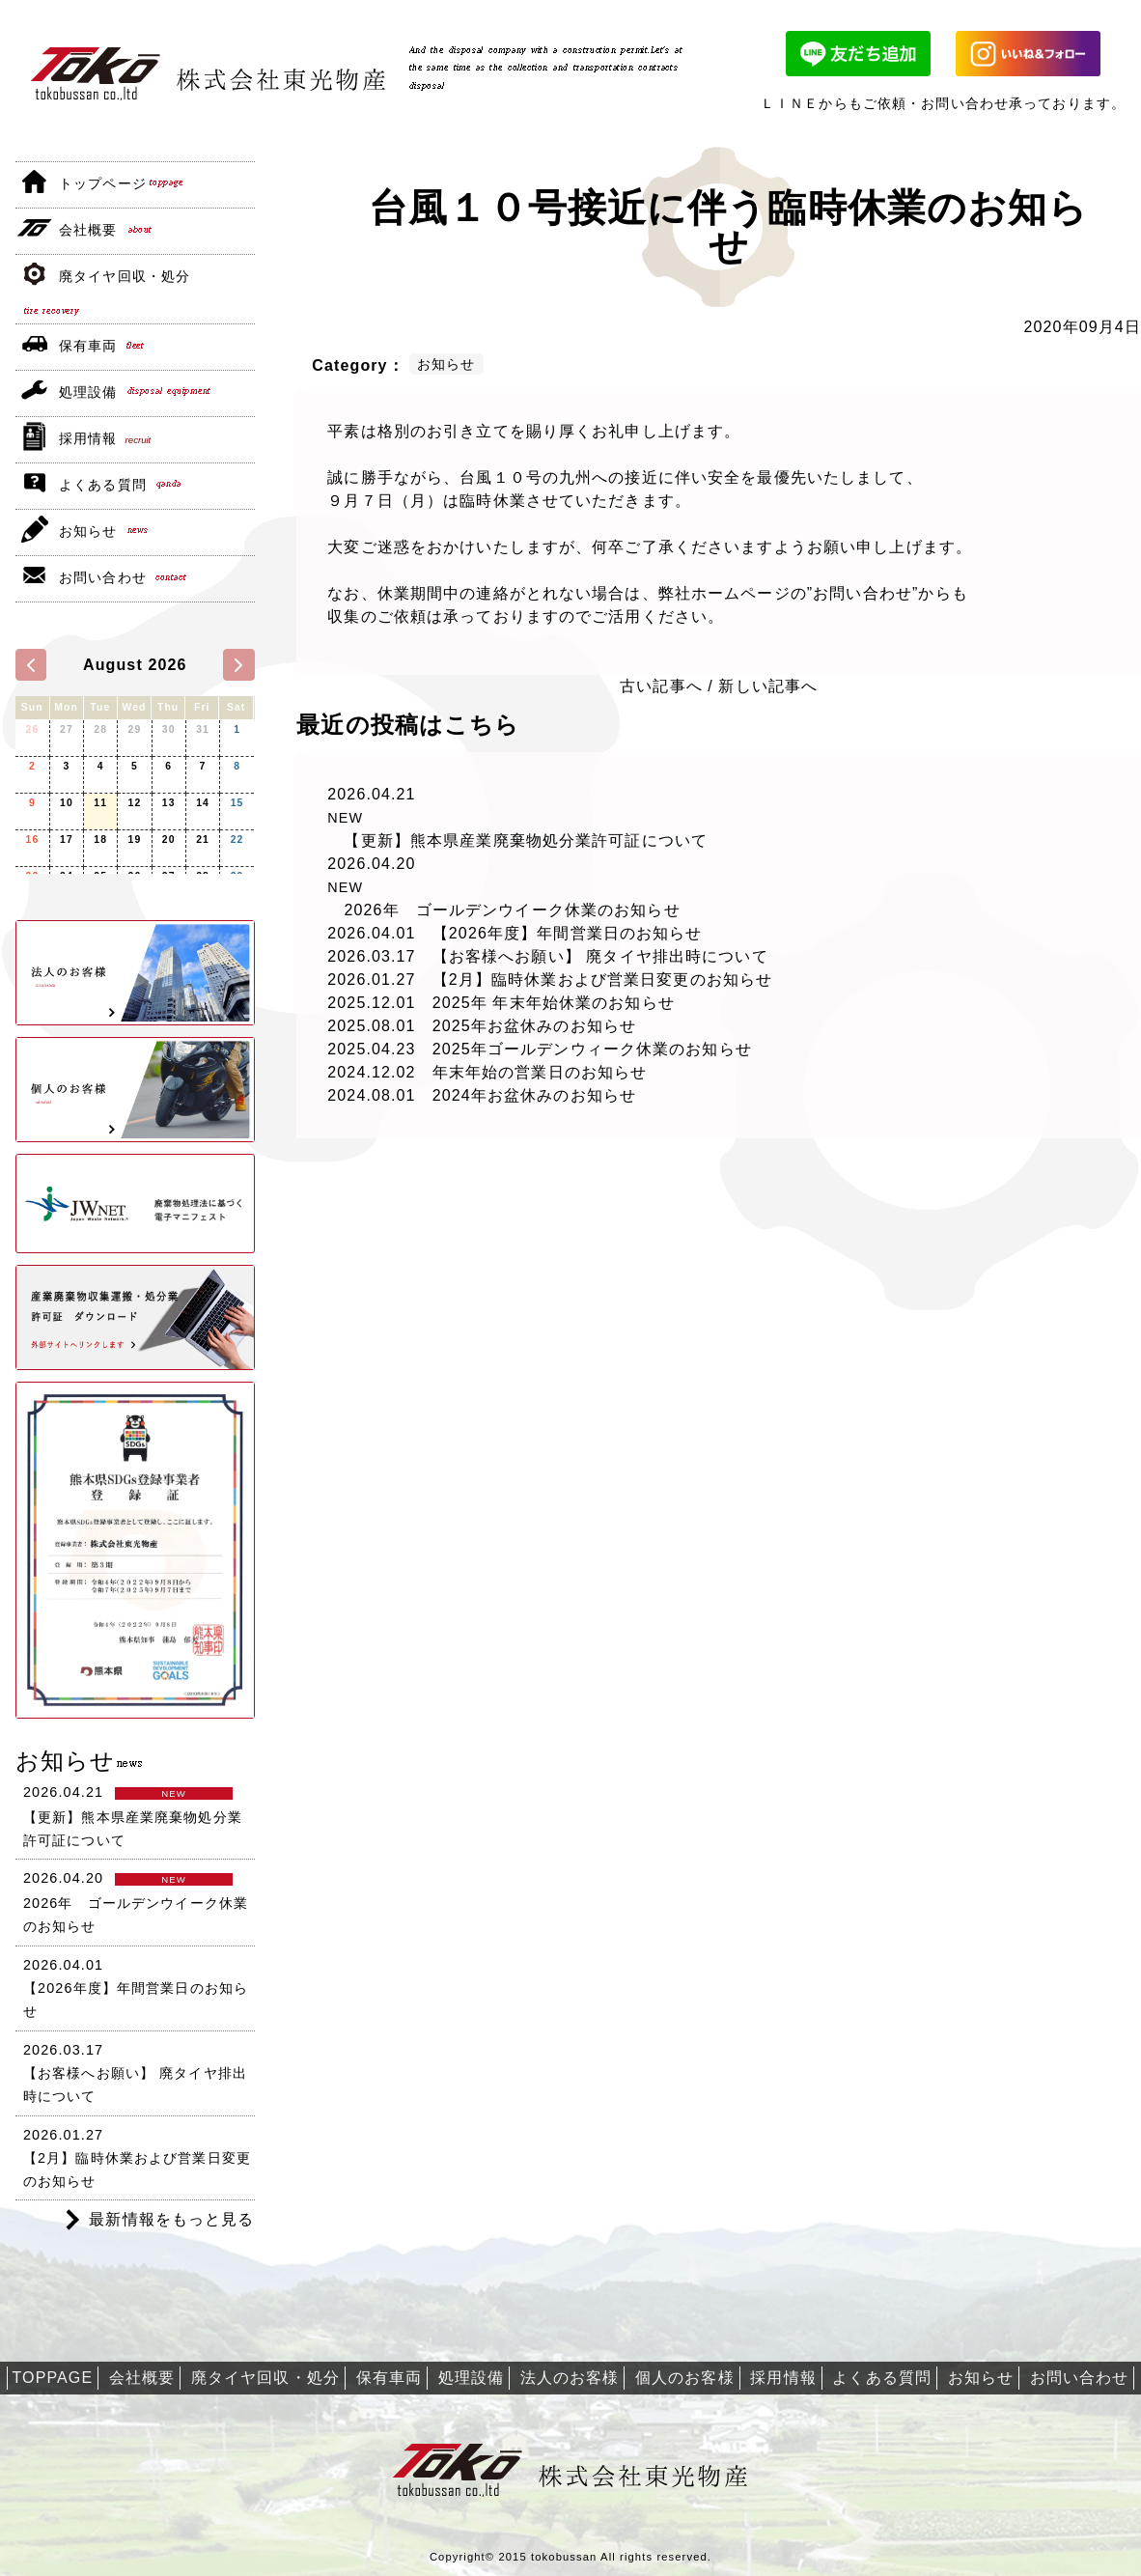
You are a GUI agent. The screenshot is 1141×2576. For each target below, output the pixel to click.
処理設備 (88, 392)
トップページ (103, 183)
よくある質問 (103, 484)
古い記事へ (661, 686)
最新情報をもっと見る (171, 2219)
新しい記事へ (768, 686)
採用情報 (88, 438)
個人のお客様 (685, 2377)
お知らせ (88, 531)
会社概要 (88, 230)
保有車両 (88, 345)
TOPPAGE (53, 2377)
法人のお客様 (570, 2377)
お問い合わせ (103, 577)
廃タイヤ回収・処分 (124, 276)
